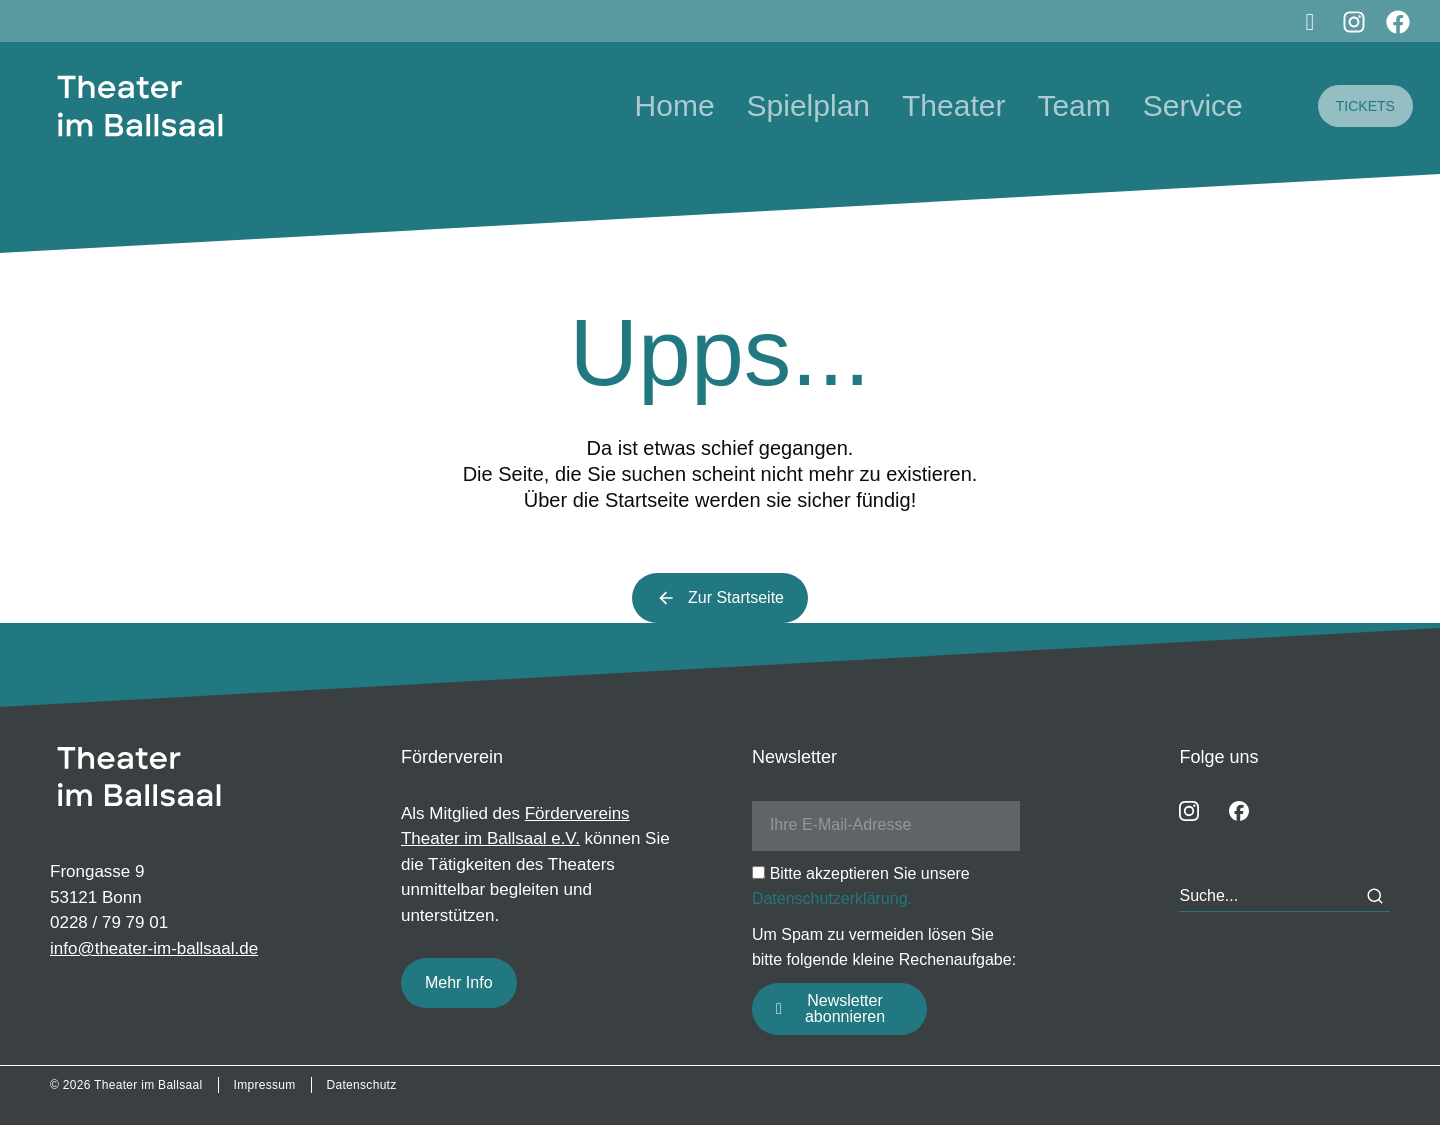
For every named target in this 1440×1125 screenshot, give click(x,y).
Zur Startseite (720, 598)
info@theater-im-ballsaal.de (154, 948)
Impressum (265, 1085)
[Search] (1375, 896)
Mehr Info (459, 982)
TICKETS (1365, 106)
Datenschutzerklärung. (832, 898)
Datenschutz (362, 1085)
